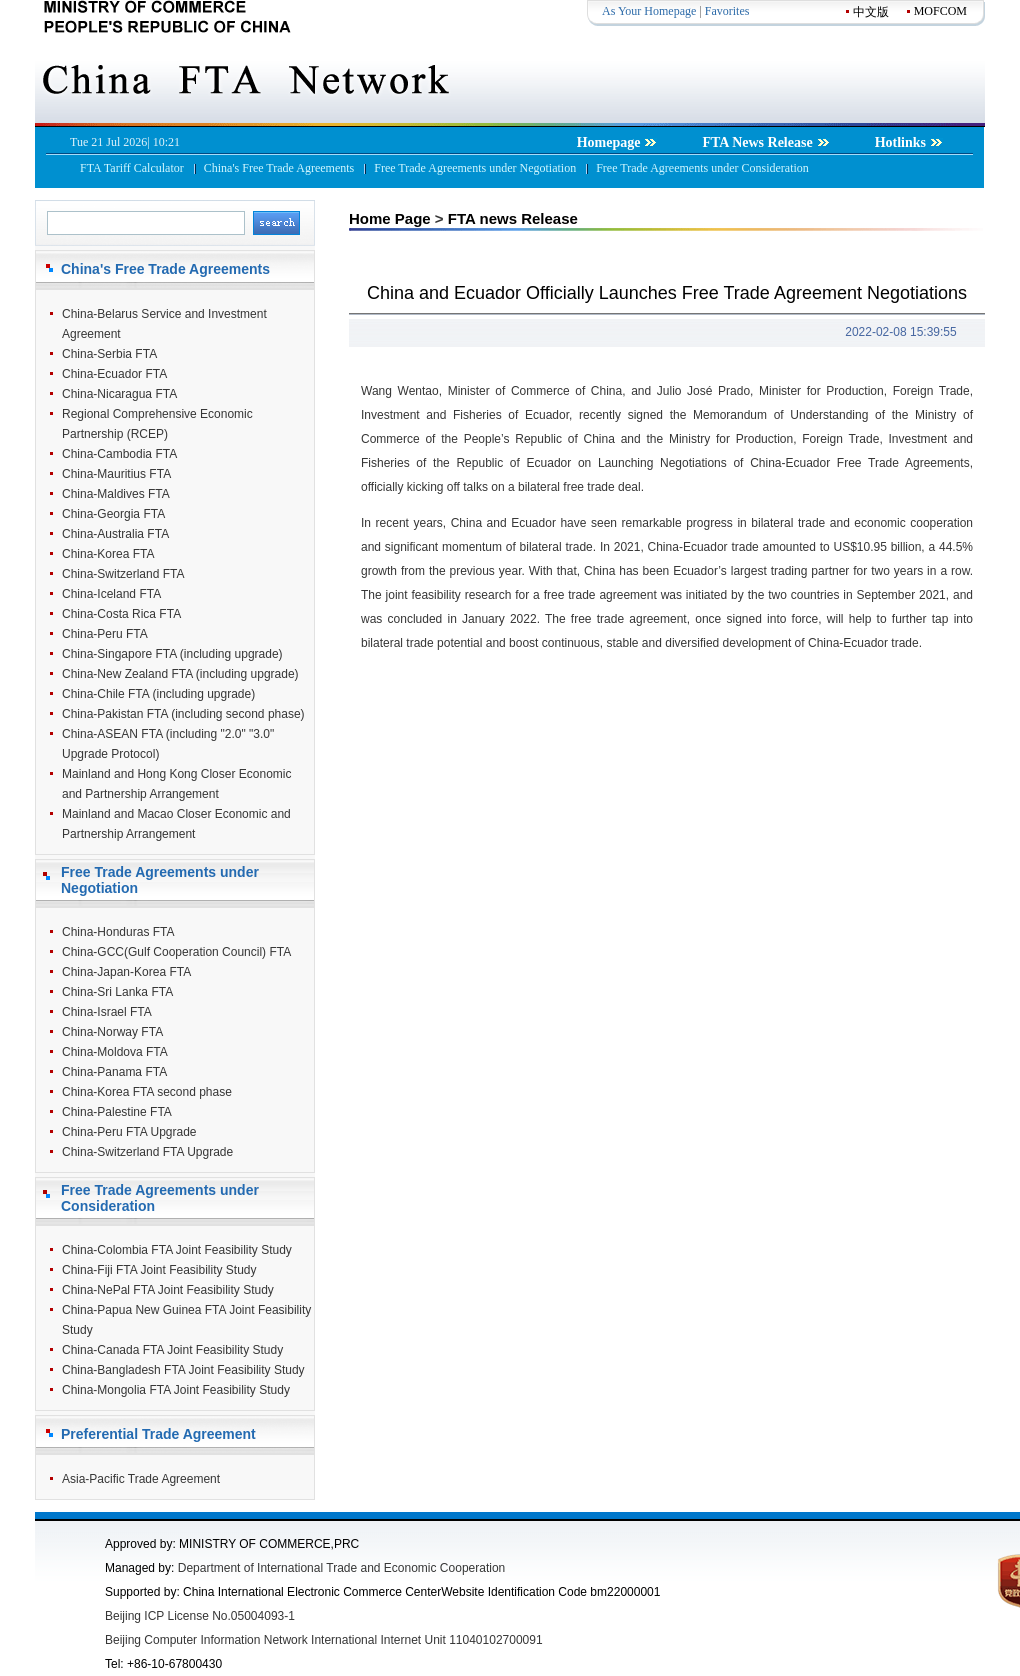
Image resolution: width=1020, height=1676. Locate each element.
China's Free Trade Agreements (279, 168)
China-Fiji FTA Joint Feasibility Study (159, 1270)
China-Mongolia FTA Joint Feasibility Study (176, 1390)
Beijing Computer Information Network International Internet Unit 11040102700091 (324, 1640)
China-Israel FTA (107, 1012)
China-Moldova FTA (115, 1052)
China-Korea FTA (108, 554)
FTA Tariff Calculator (132, 168)
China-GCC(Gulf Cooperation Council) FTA (176, 952)
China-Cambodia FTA (119, 454)
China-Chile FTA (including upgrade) (158, 694)
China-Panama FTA (114, 1072)
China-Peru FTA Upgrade (129, 1132)
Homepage (617, 142)
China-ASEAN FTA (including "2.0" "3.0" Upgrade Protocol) (168, 744)
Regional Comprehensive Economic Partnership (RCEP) (157, 424)
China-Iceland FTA (111, 594)
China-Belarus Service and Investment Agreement (164, 324)
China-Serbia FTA (109, 354)
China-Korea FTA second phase (147, 1092)
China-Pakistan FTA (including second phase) (183, 714)
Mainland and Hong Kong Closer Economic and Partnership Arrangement (176, 784)
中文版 (871, 12)
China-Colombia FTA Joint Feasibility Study (177, 1250)
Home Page (390, 218)
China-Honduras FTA (118, 932)
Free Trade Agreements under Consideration (702, 168)
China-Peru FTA (105, 634)
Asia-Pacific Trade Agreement (141, 1479)
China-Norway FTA (112, 1032)
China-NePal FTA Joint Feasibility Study (168, 1290)
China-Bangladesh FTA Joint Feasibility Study (183, 1370)
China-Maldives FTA (116, 494)
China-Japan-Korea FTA (126, 972)
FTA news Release (513, 218)
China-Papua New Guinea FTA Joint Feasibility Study (186, 1320)
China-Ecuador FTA (114, 374)
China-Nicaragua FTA (119, 394)
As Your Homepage (649, 11)
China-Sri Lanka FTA (117, 992)
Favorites (727, 11)
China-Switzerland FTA (123, 574)
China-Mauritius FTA (116, 474)
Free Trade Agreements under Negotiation (475, 168)
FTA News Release (765, 142)
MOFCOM (940, 11)
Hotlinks (909, 142)
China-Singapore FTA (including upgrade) (172, 654)
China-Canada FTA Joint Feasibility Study (172, 1350)
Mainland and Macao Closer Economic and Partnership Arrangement (176, 824)
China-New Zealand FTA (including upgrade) (180, 674)
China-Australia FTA (115, 534)
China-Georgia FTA (113, 514)
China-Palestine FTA (117, 1112)
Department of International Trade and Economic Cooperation (342, 1568)
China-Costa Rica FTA (121, 614)
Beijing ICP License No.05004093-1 (200, 1616)
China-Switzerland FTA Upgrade (147, 1152)
